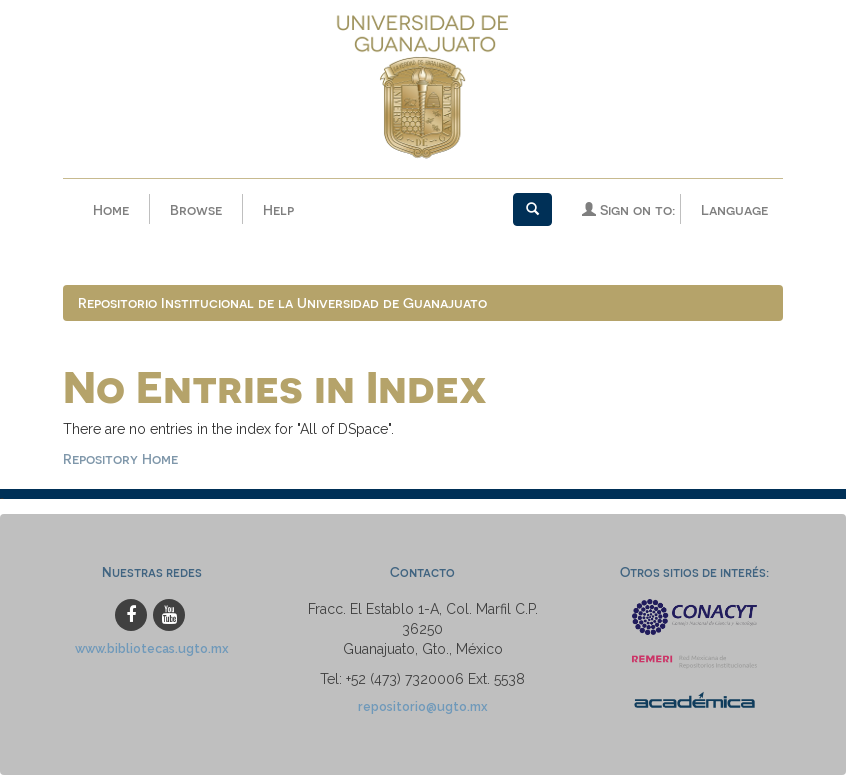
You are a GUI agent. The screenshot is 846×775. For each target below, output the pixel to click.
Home (111, 209)
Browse (196, 209)
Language (734, 209)
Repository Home (120, 458)
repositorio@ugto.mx (423, 706)
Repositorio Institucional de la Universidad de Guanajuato (282, 302)
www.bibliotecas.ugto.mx (152, 648)
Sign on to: (628, 209)
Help (278, 209)
